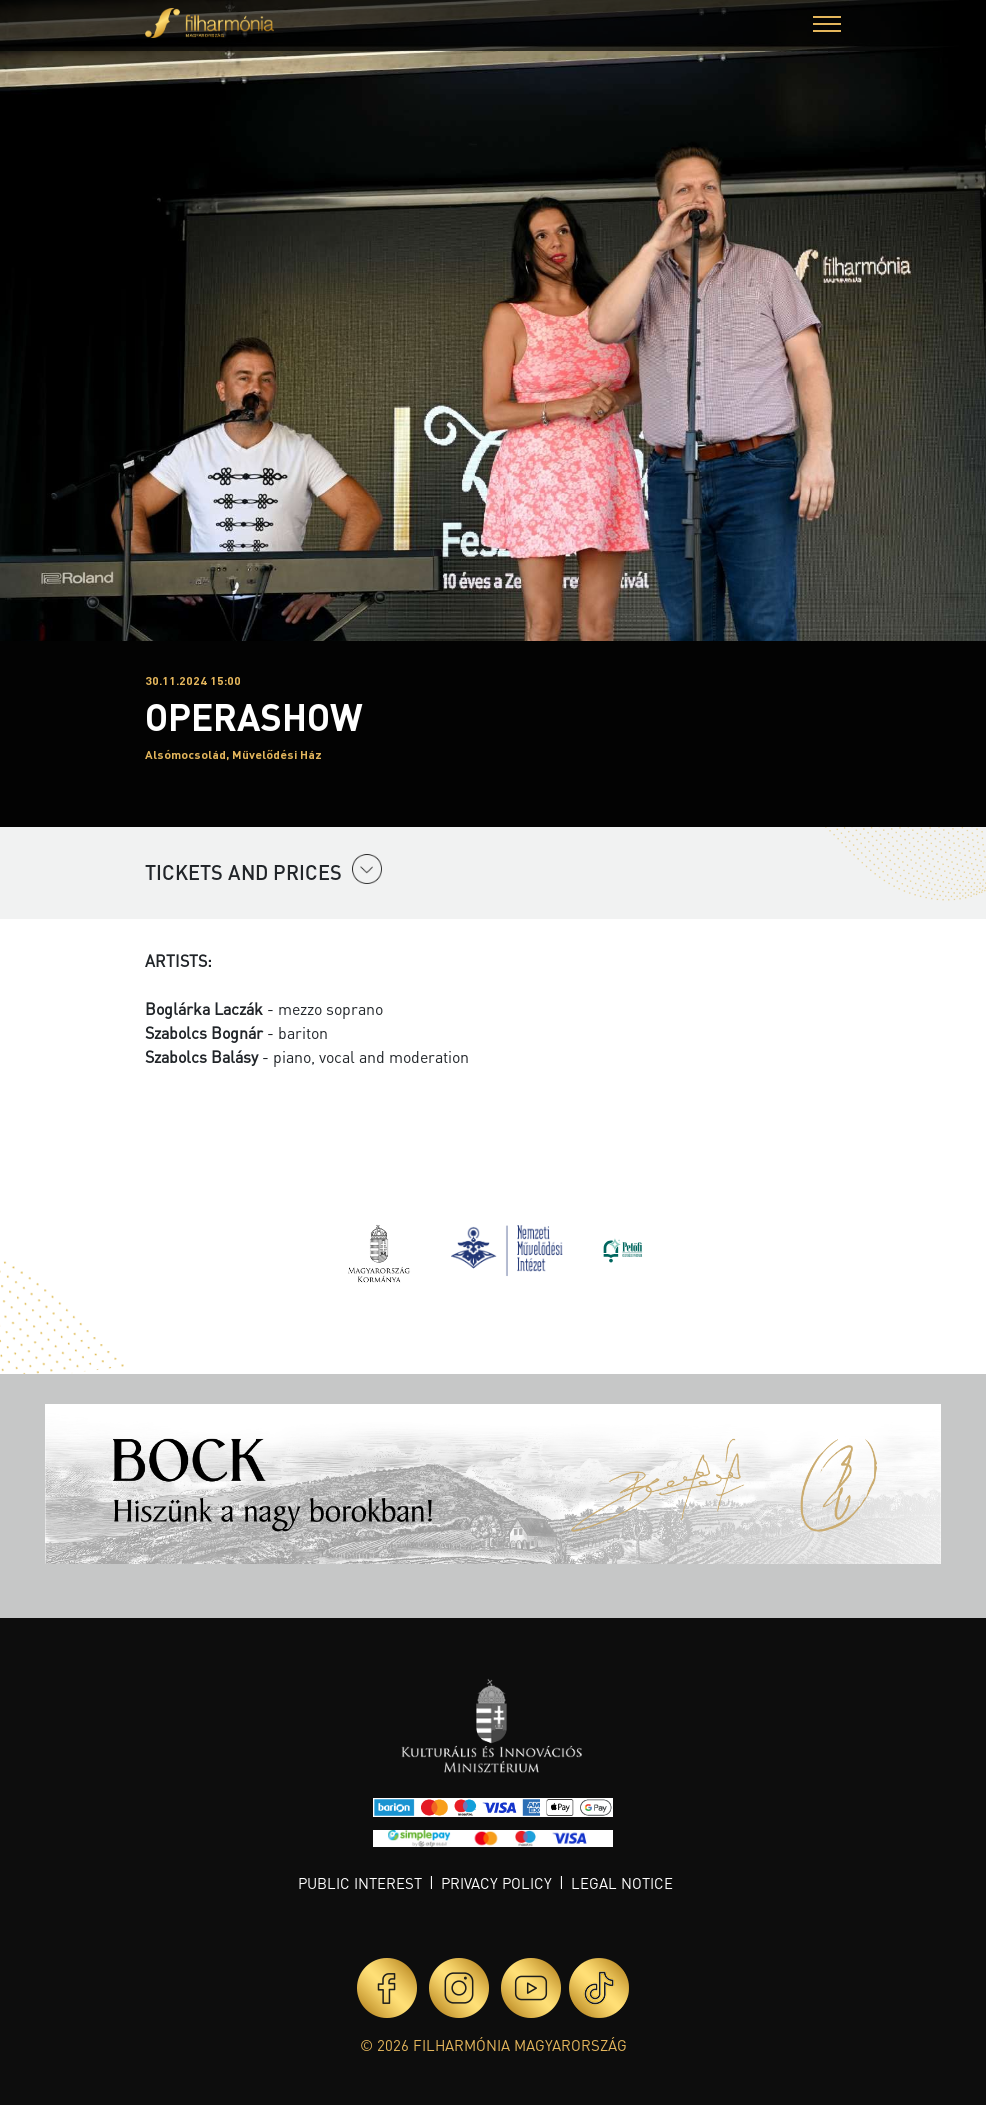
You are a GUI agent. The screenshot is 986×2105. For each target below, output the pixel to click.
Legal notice (622, 1883)
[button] (827, 26)
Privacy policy (496, 1883)
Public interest (360, 1883)
